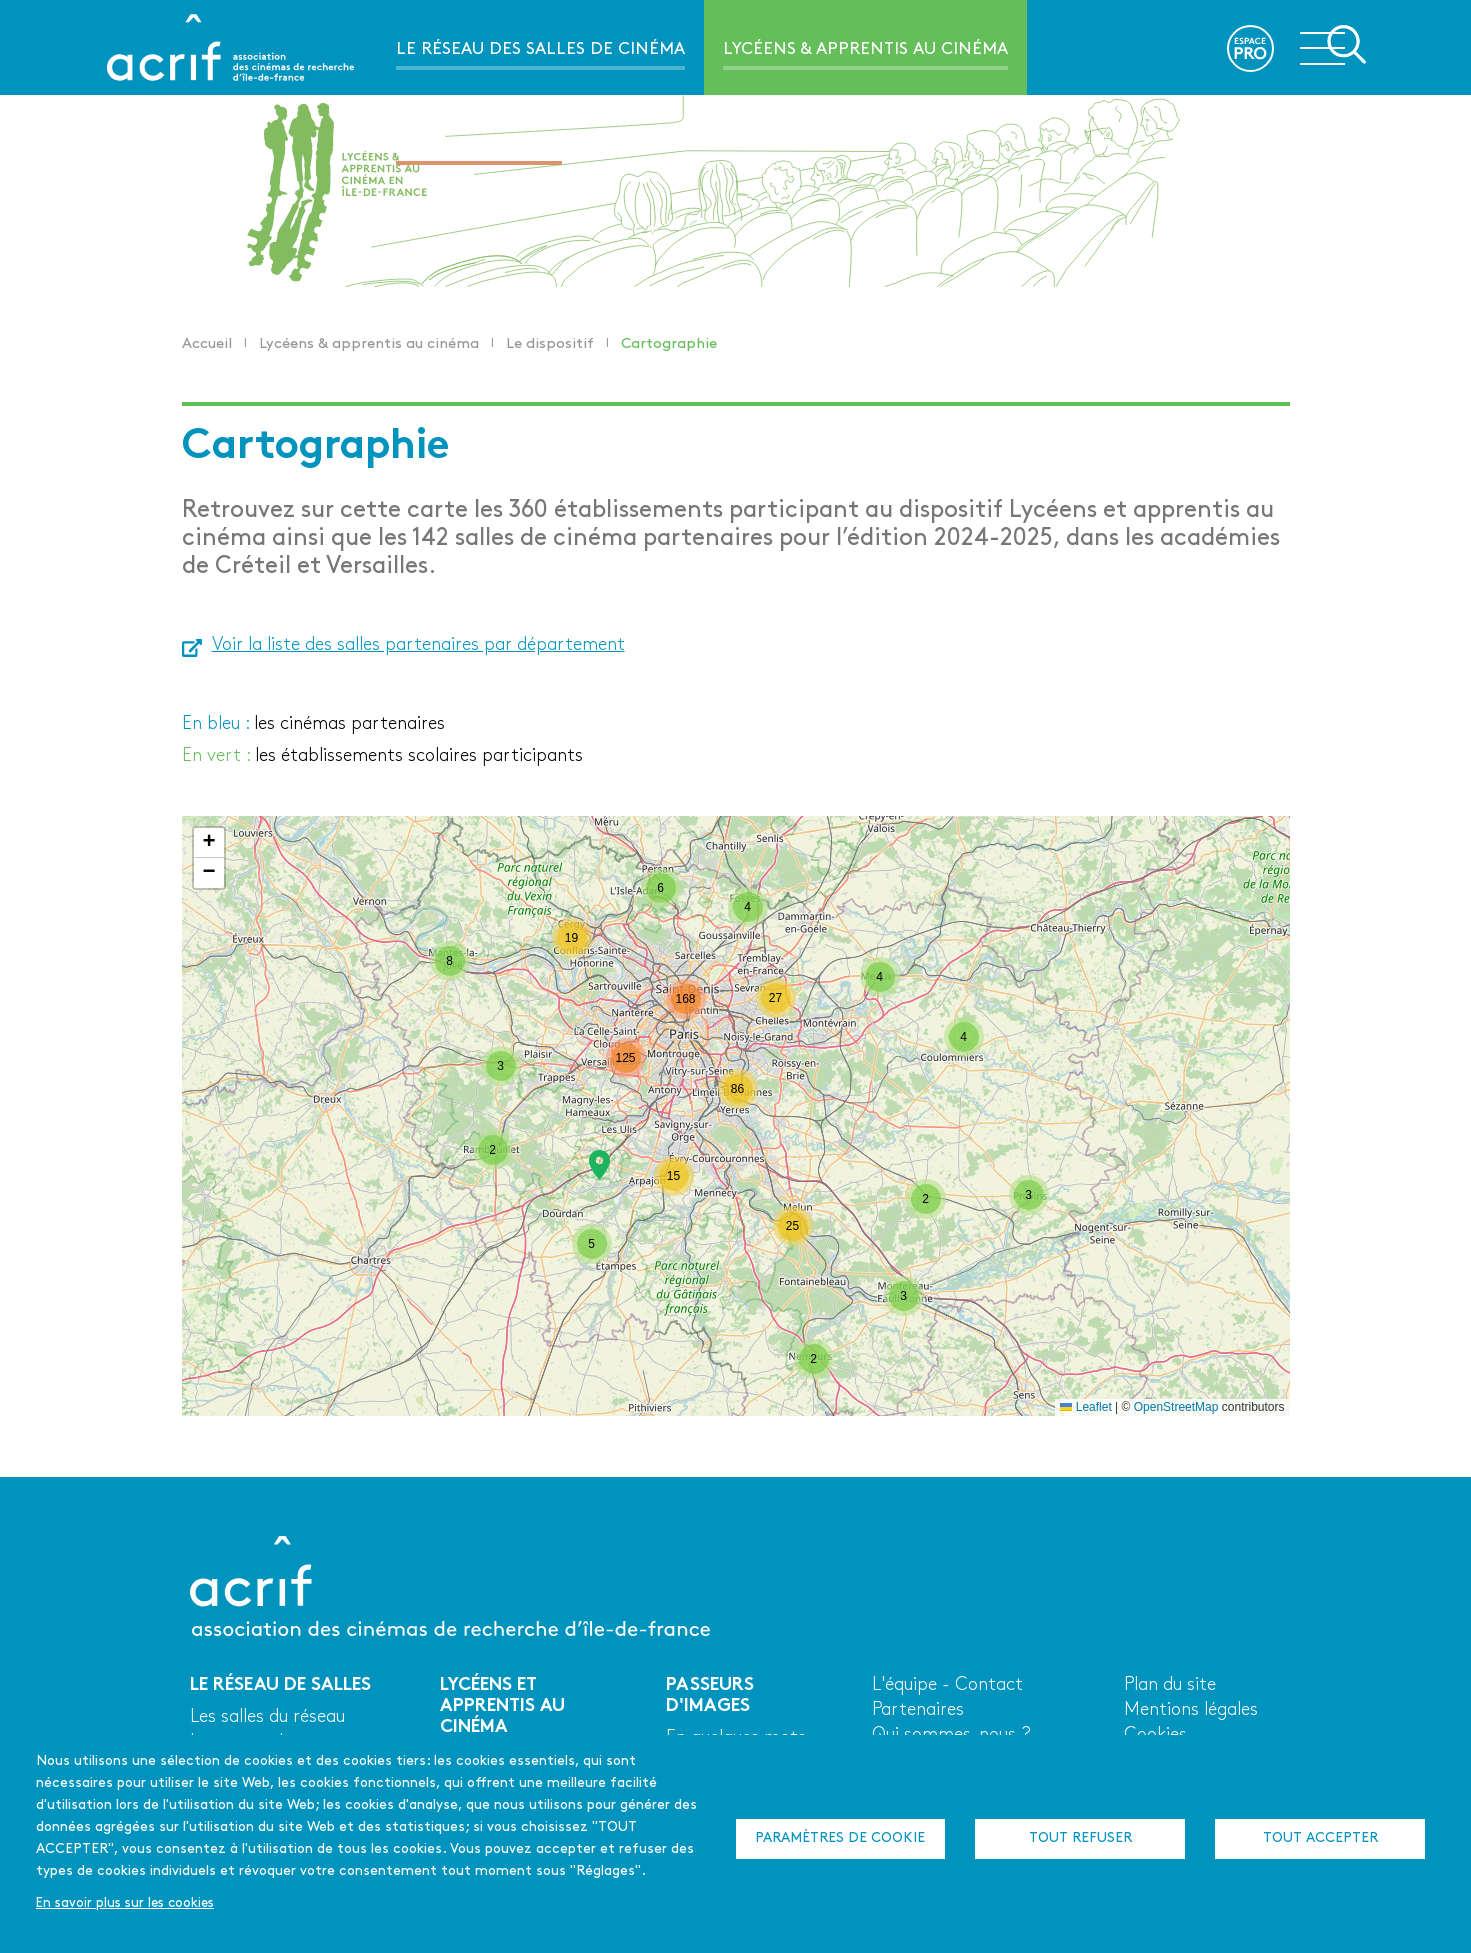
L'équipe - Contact (947, 1685)
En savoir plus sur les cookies (125, 1903)
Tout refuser (1080, 1838)
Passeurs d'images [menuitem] (479, 144)
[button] (599, 1165)
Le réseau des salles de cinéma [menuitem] (540, 49)
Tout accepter (1320, 1838)
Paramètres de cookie (840, 1838)
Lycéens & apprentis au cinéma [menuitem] (865, 49)
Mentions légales (1191, 1710)
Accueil (207, 344)
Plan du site (1170, 1685)
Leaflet (1085, 1407)
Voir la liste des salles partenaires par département (418, 645)
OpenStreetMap (1176, 1407)
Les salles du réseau (267, 1717)
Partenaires (918, 1710)
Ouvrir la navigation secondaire (1333, 46)
